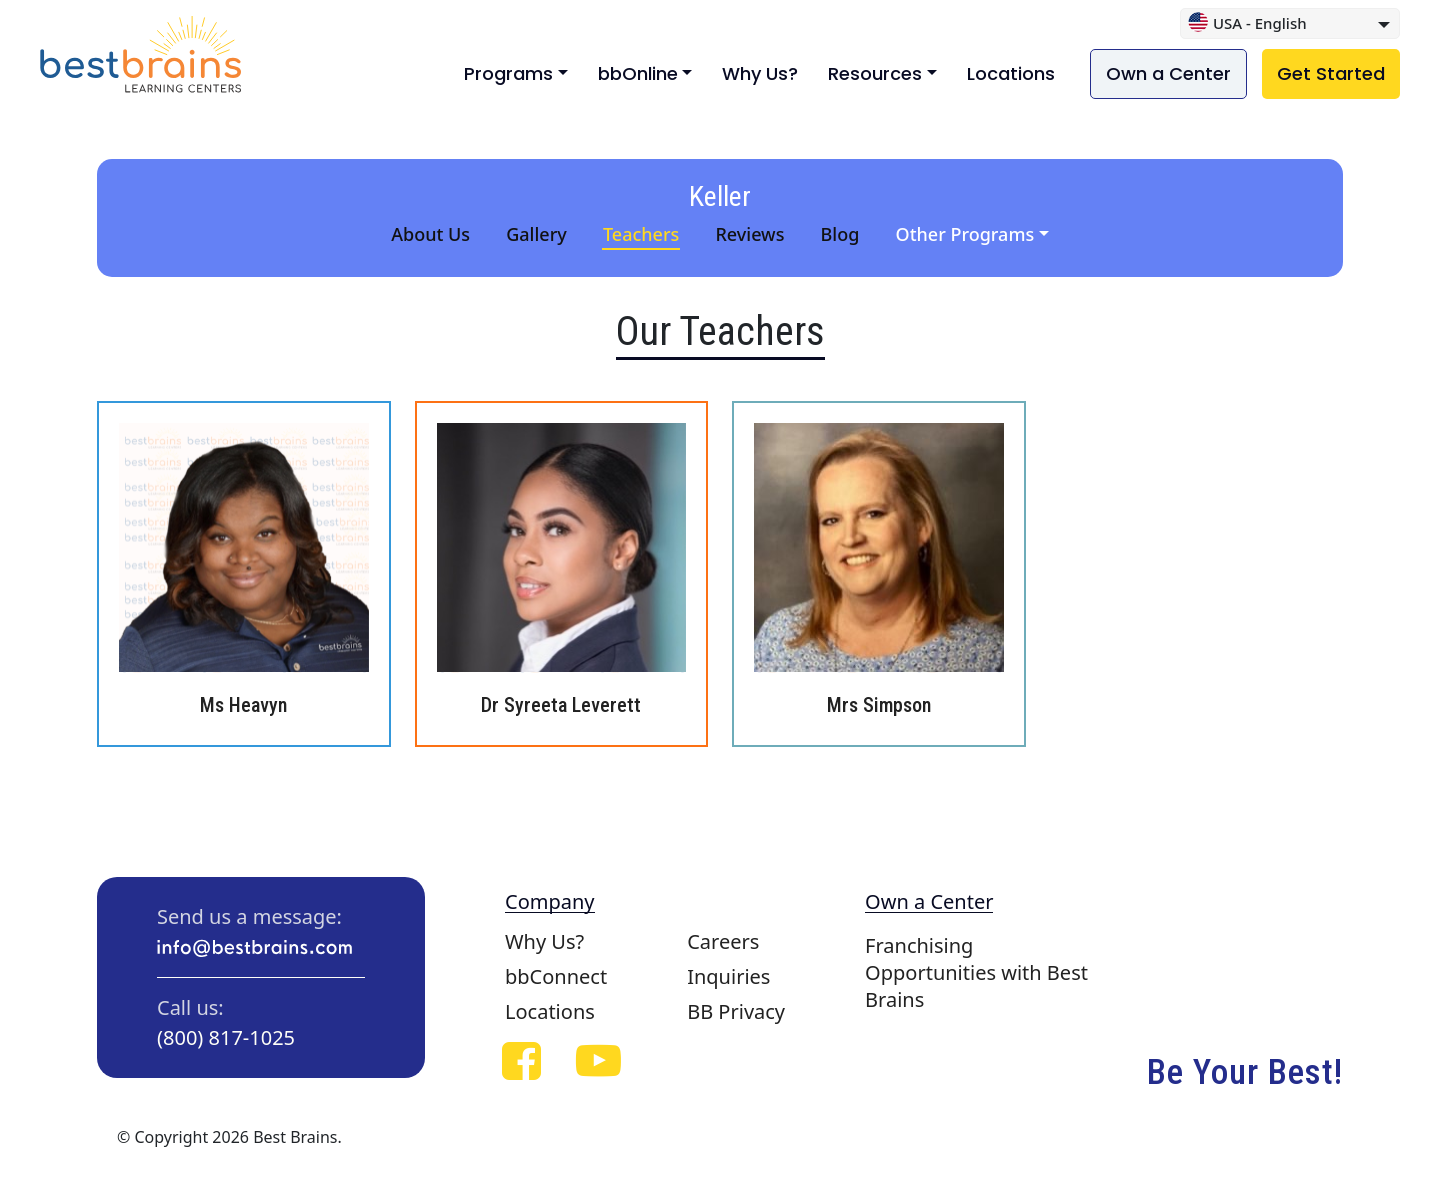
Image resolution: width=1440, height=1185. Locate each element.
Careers (723, 941)
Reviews (749, 234)
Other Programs (965, 234)
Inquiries (728, 976)
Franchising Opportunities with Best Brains (976, 972)
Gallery (536, 234)
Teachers (641, 234)
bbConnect (556, 976)
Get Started (1331, 73)
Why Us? (760, 73)
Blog (840, 234)
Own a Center (1168, 73)
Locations (1011, 73)
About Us (430, 234)
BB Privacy (736, 1011)
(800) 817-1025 (226, 1037)
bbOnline (638, 73)
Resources (875, 73)
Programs (508, 73)
